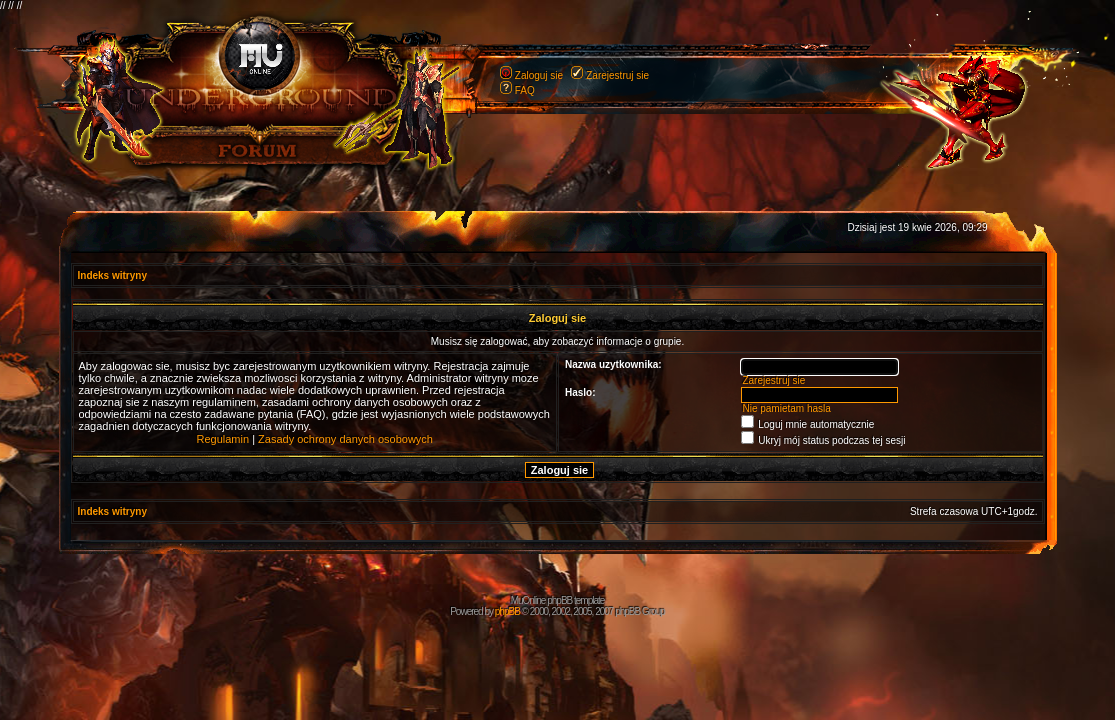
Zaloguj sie (539, 75)
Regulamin (223, 439)
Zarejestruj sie (617, 75)
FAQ (525, 90)
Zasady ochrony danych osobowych (345, 439)
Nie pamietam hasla (786, 408)
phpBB (507, 611)
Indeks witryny (112, 275)
